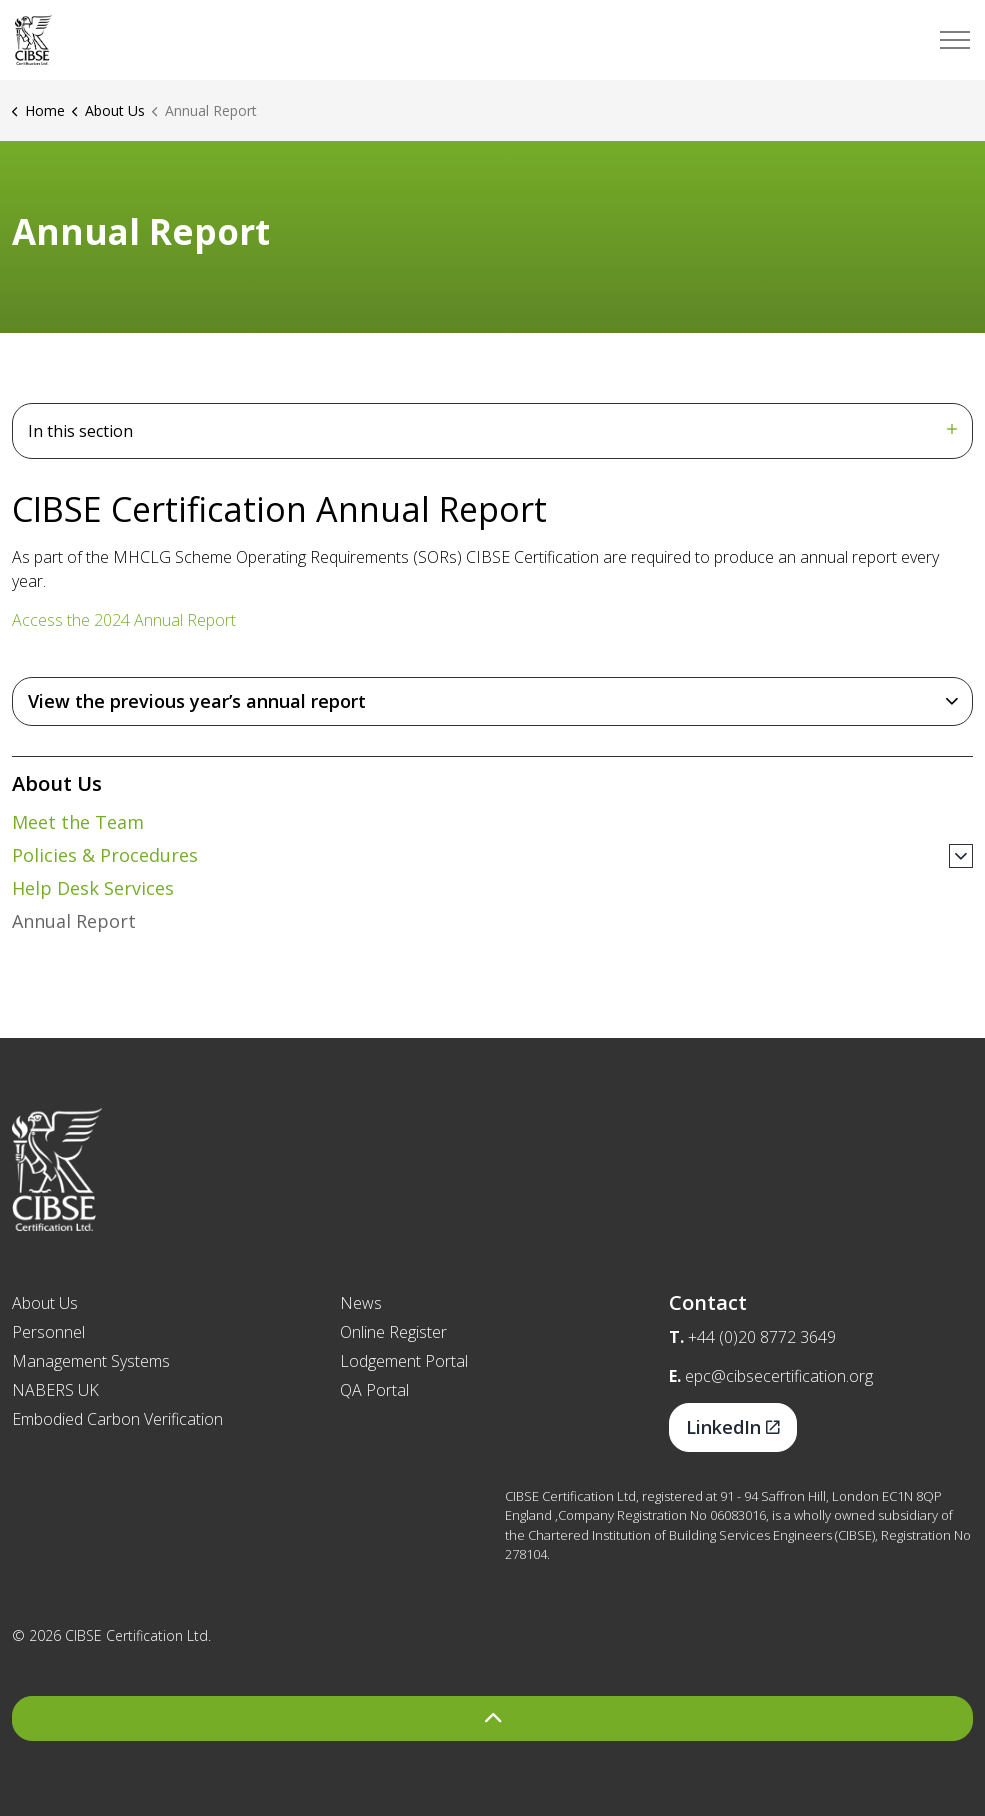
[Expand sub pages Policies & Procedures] (961, 856)
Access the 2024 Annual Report (124, 620)
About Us (57, 783)
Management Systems (91, 1361)
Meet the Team (78, 822)
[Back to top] (492, 1718)
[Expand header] (955, 40)
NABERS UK (55, 1390)
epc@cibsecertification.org (779, 1376)
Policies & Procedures (105, 855)
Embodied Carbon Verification (117, 1419)
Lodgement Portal (404, 1361)
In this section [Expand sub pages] (492, 431)
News (361, 1303)
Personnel (48, 1332)
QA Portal (374, 1390)
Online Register (393, 1332)
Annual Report (74, 921)
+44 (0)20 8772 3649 (762, 1337)
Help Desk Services (93, 888)
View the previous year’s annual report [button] (197, 701)
